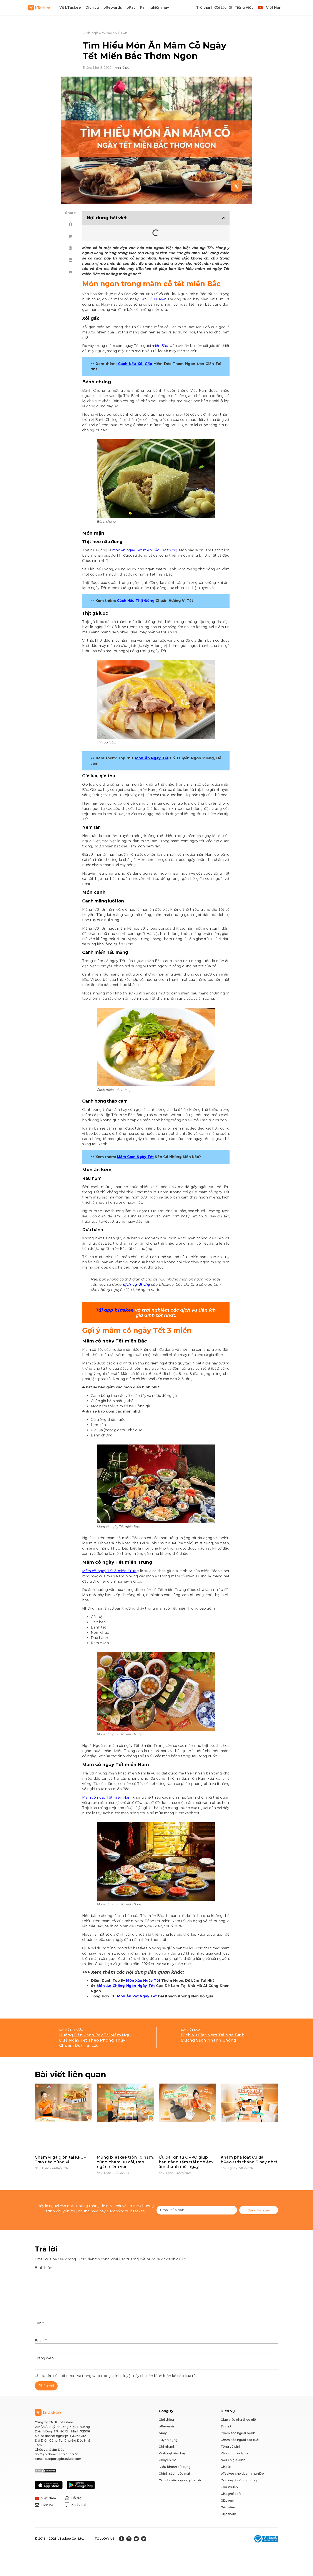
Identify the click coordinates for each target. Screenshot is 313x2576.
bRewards (112, 7)
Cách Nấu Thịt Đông (136, 601)
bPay (131, 7)
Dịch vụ (92, 7)
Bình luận (43, 2268)
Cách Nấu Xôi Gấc (135, 364)
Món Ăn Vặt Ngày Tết (137, 1996)
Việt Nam (274, 7)
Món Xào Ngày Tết (143, 1980)
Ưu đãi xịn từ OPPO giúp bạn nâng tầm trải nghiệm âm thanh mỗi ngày (186, 2162)
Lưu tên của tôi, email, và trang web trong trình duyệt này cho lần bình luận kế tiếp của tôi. (117, 2376)
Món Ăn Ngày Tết (151, 758)
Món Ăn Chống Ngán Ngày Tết (126, 1986)
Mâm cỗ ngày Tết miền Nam (107, 1797)
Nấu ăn (121, 33)
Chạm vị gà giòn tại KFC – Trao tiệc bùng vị (60, 2159)
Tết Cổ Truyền (153, 299)
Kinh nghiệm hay (154, 7)
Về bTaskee (70, 7)
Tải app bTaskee (115, 1310)
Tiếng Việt (244, 7)
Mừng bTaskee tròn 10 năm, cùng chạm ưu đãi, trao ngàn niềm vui (125, 2162)
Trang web (44, 2358)
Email (41, 2341)
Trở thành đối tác (211, 7)
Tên (39, 2323)
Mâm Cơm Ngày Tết (135, 1157)
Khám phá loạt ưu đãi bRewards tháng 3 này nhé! (249, 2159)
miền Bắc (160, 346)
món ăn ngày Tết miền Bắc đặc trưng (144, 550)
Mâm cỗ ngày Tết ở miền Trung (110, 1571)
